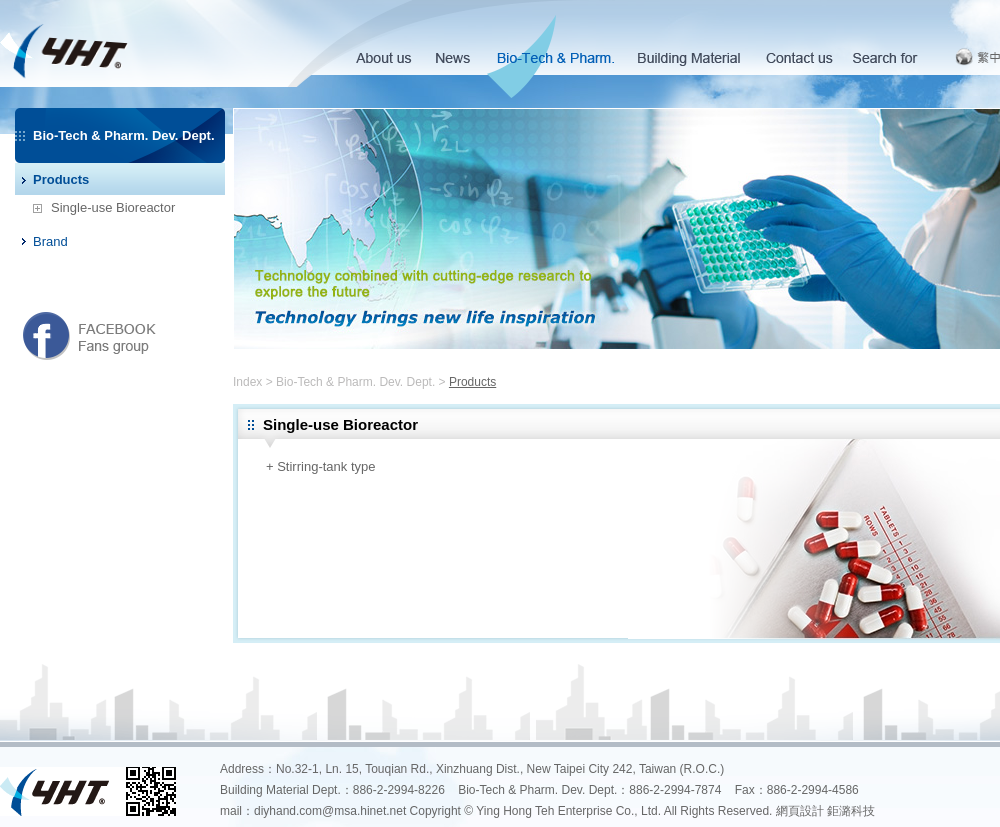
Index (247, 382)
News (452, 59)
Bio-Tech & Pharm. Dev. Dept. (554, 59)
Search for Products (884, 59)
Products (61, 179)
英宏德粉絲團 (89, 335)
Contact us (799, 59)
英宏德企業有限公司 (143, 43)
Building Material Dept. (689, 59)
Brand (50, 241)
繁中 (977, 57)
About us (382, 59)
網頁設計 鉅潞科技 (825, 811)
